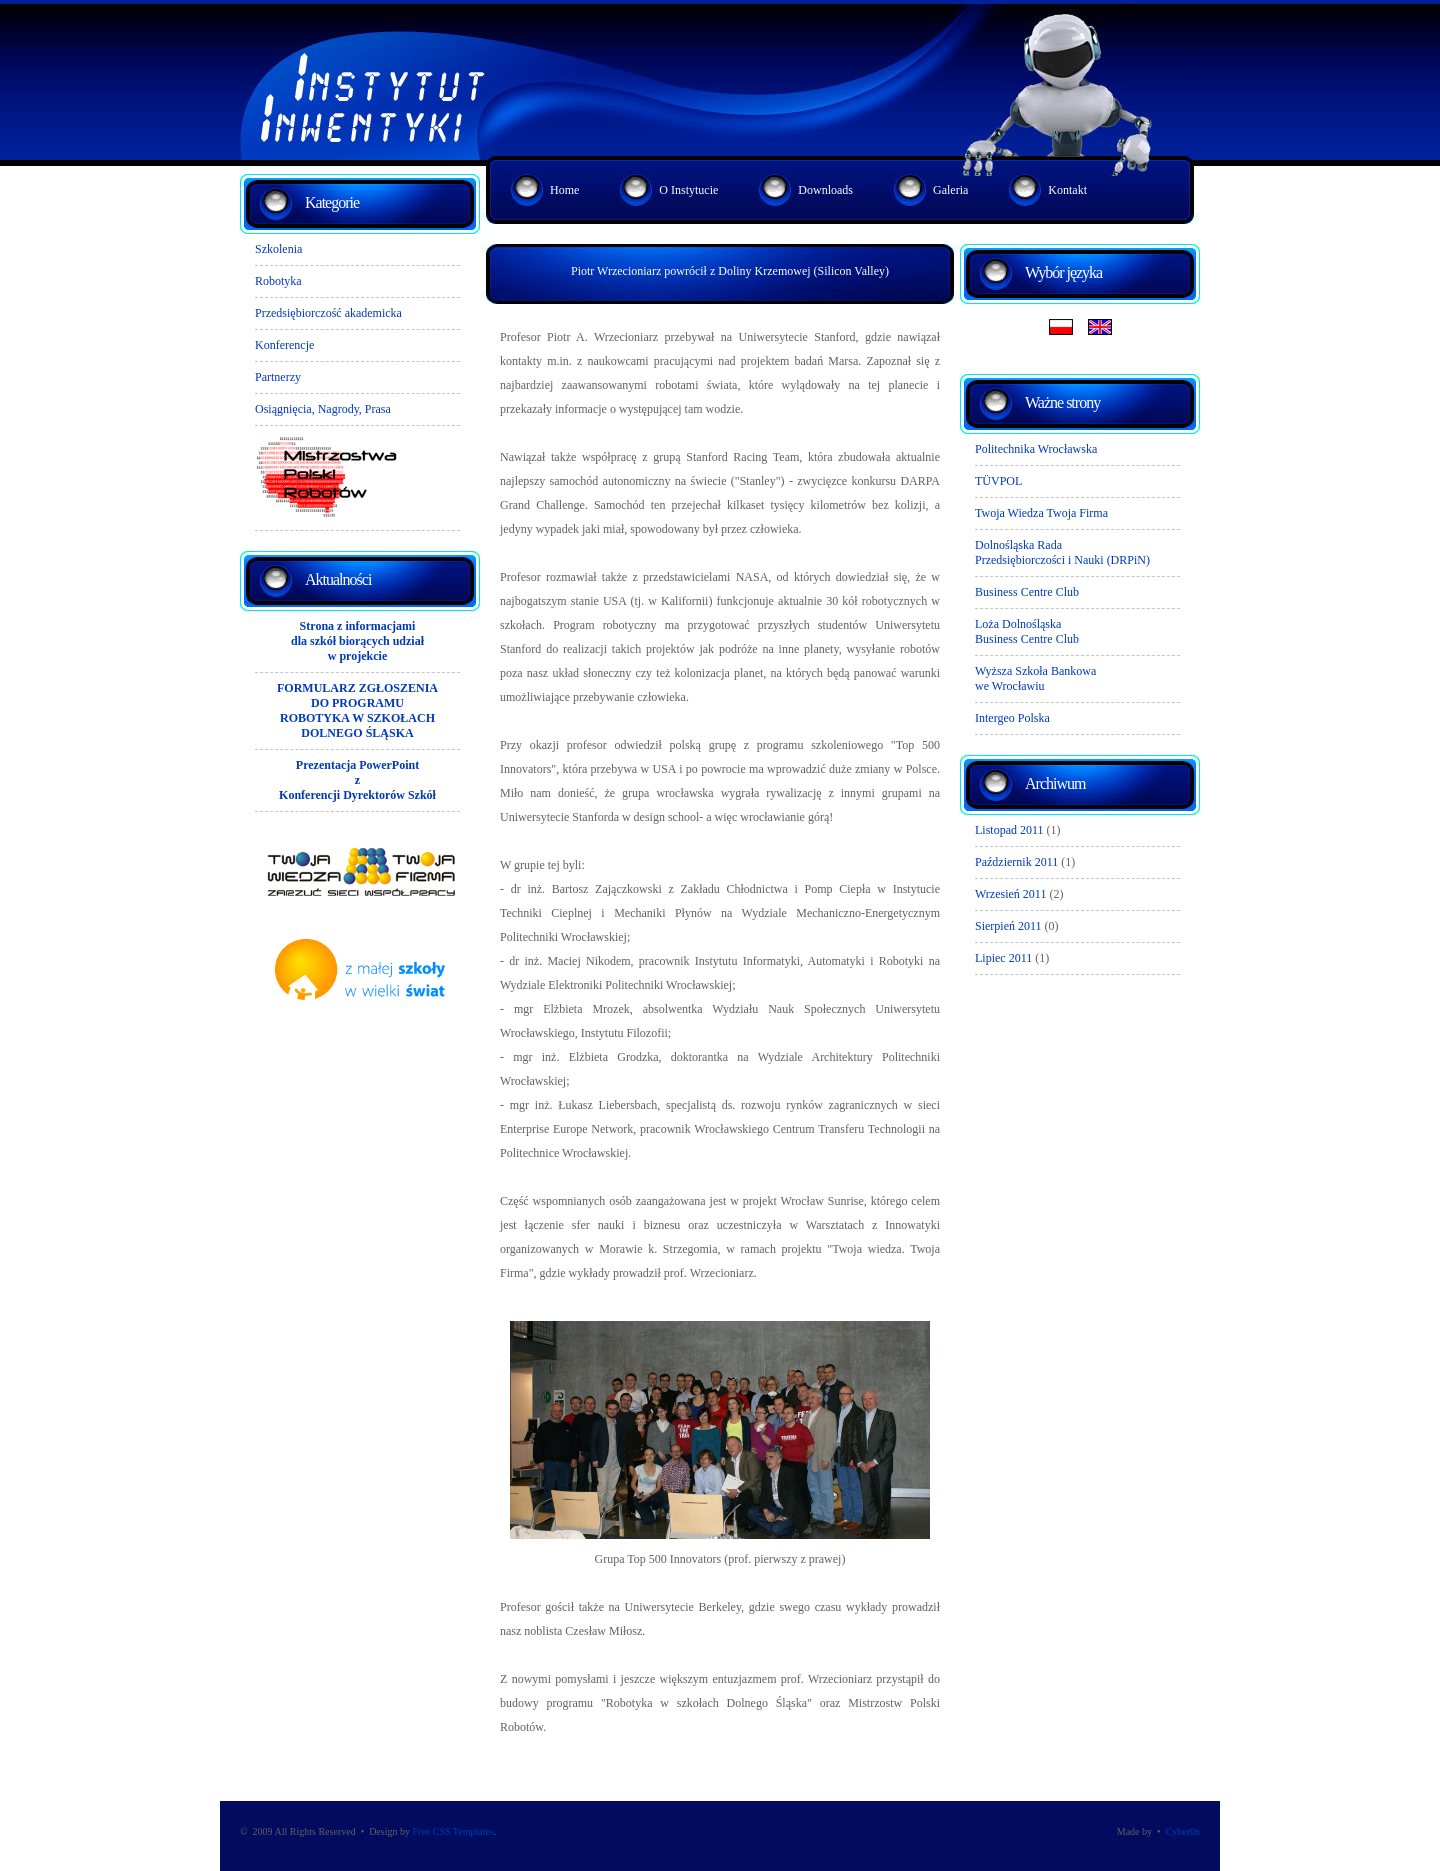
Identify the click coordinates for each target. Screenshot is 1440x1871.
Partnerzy (278, 377)
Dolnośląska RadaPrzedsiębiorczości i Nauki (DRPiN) (1062, 552)
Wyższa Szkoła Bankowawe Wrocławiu (1035, 678)
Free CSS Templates (452, 1831)
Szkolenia (278, 249)
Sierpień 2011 (1008, 926)
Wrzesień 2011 (1010, 894)
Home (564, 190)
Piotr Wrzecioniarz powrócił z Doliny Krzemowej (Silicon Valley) (730, 271)
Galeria (950, 190)
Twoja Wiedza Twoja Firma (1041, 513)
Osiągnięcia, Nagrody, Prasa (323, 409)
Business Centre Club (1027, 592)
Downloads (825, 190)
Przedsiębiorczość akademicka (328, 313)
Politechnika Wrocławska (1036, 449)
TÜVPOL (998, 481)
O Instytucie (688, 190)
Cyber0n (1183, 1831)
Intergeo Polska (1012, 718)
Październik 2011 (1016, 862)
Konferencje (284, 345)
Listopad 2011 (1009, 830)
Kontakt (1067, 190)
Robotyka (278, 281)
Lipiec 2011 (1003, 958)
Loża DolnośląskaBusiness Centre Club (1027, 631)
